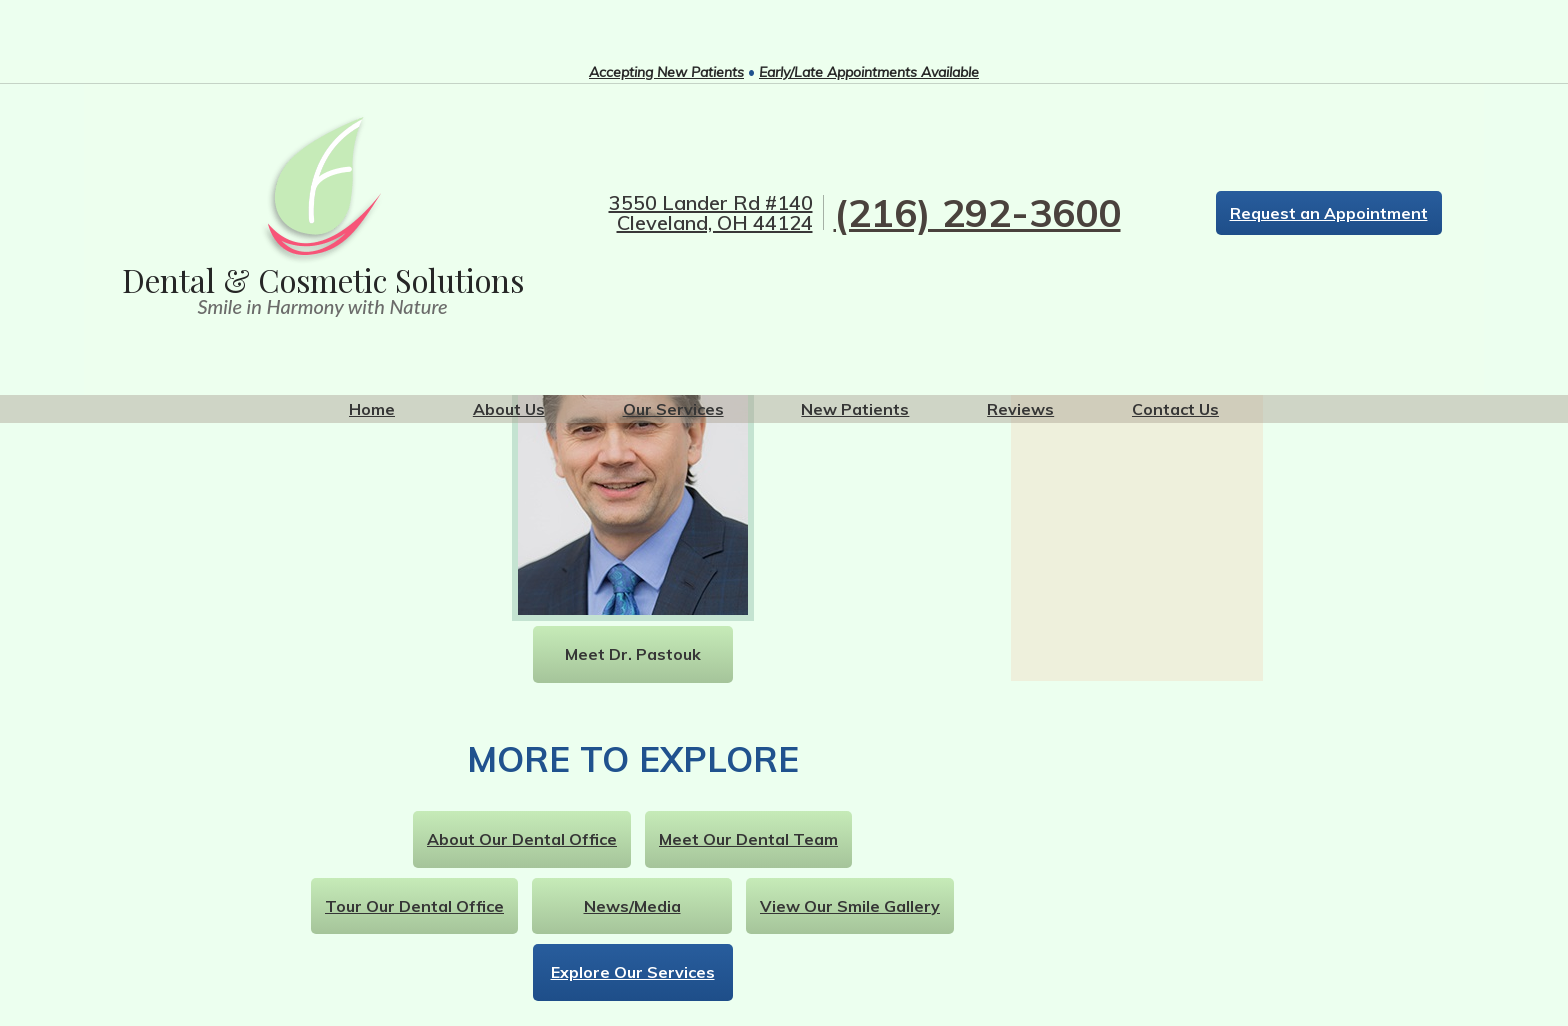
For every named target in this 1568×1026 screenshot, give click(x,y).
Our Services (673, 409)
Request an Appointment (1329, 213)
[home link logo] (323, 215)
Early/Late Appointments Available (869, 72)
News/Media (632, 906)
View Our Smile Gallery (850, 906)
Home (372, 409)
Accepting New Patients (666, 72)
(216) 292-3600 (977, 212)
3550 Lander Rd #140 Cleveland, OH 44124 (711, 213)
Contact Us (1175, 409)
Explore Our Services (633, 972)
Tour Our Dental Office (414, 906)
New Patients (855, 409)
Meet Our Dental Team (748, 839)
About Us (509, 409)
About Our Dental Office (522, 839)
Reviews (1020, 409)
